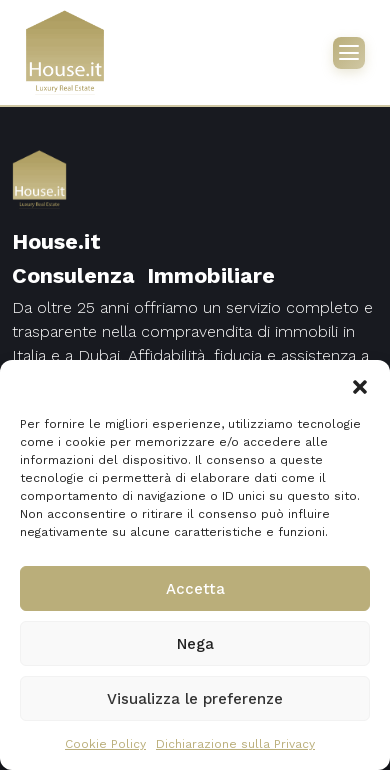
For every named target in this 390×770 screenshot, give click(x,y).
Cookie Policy (105, 744)
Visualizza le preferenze (195, 699)
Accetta (195, 589)
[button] (360, 385)
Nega (195, 644)
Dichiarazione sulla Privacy (235, 744)
